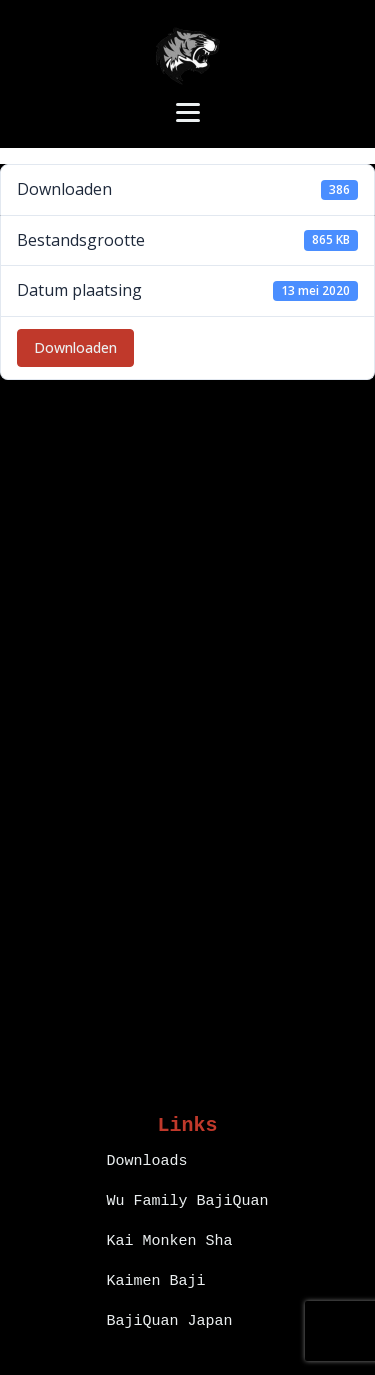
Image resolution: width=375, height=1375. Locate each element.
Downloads (146, 1161)
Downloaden (75, 347)
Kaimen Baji (155, 1281)
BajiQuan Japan (169, 1321)
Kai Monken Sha (169, 1241)
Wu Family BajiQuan (187, 1201)
